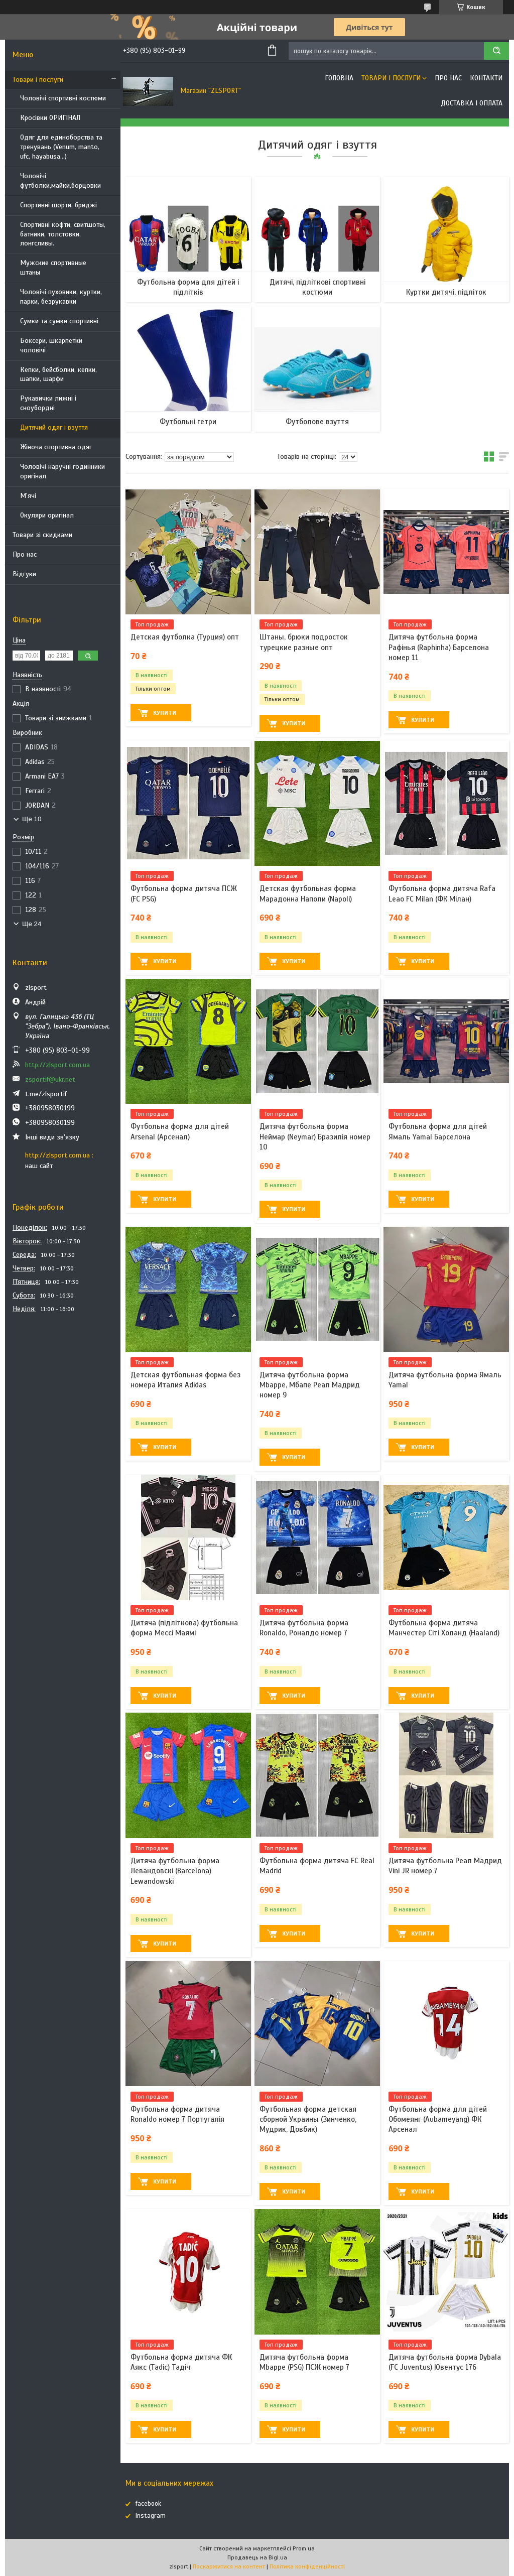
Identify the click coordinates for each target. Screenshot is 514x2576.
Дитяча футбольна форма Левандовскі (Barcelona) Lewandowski (175, 1871)
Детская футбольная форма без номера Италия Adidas (185, 1379)
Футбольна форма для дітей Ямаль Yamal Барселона (438, 1131)
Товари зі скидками (42, 535)
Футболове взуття (317, 421)
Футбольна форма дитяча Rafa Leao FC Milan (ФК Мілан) (442, 893)
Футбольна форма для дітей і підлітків (188, 287)
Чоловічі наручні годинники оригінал (62, 471)
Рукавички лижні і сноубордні (48, 403)
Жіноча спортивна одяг (56, 447)
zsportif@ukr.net (50, 1079)
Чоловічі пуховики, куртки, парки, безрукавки (61, 297)
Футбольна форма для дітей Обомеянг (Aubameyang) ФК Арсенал (438, 2119)
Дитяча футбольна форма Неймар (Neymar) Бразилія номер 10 (315, 1136)
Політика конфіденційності (307, 2566)
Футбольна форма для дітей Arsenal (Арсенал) (180, 1131)
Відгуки (24, 574)
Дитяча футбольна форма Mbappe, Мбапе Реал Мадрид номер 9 (310, 1385)
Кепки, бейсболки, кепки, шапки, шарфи (58, 374)
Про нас (25, 554)
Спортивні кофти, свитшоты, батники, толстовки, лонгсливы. (62, 234)
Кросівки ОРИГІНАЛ (50, 117)
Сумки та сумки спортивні (59, 321)
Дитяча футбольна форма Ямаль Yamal (445, 1379)
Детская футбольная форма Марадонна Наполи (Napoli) (308, 893)
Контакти (486, 78)
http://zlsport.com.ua (57, 1065)
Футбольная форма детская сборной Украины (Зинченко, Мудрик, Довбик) (308, 2119)
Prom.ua (304, 2548)
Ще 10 (31, 819)
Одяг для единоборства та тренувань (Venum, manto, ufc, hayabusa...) (61, 147)
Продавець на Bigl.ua (257, 2557)
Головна (339, 78)
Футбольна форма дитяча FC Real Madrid (317, 1865)
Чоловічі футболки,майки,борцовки (60, 181)
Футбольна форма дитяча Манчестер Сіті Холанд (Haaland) (444, 1627)
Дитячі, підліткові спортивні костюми (317, 287)
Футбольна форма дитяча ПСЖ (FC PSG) (184, 893)
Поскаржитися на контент (229, 2566)
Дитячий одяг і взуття (54, 427)
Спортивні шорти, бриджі (58, 205)
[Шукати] (496, 51)
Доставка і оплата (471, 103)
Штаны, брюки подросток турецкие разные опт (304, 642)
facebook (148, 2504)
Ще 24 (31, 924)
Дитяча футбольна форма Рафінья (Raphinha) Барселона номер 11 (439, 647)
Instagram (151, 2516)
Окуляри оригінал (47, 515)
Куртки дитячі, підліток (446, 292)
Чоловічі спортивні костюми (63, 98)
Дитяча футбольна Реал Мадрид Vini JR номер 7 (445, 1865)
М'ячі (28, 495)
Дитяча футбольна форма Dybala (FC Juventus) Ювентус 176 (445, 2362)
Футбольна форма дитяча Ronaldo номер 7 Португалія (177, 2114)
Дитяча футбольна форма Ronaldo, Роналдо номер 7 (304, 1627)
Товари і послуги (38, 79)
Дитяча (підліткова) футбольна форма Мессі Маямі (184, 1627)
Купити (164, 712)
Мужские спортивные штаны (53, 268)
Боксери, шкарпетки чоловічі (51, 345)
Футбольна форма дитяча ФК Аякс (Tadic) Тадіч (181, 2362)
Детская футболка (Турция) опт (185, 636)
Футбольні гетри (188, 421)
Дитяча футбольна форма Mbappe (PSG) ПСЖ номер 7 (304, 2362)
